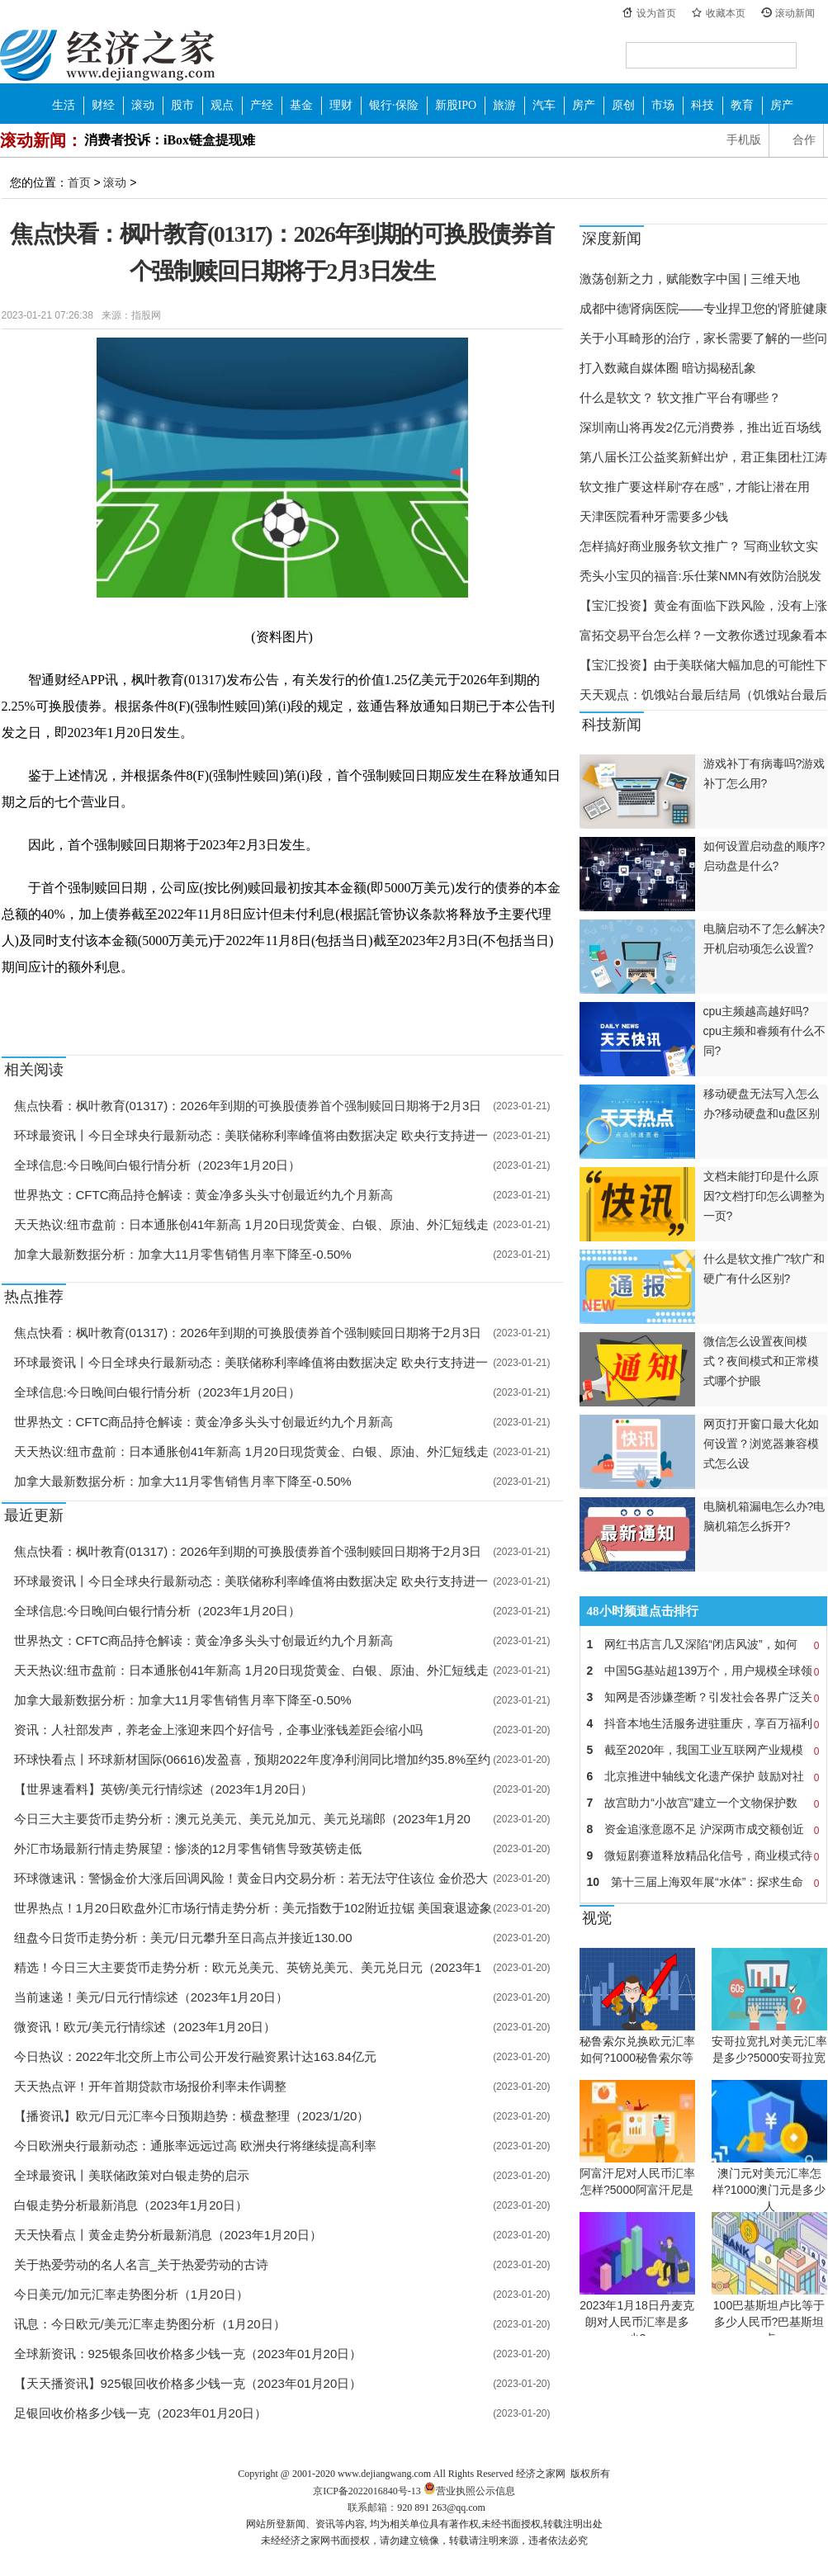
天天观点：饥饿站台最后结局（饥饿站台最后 (703, 695)
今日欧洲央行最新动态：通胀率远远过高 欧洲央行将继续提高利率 (195, 2146)
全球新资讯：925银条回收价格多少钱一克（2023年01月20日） (188, 2354)
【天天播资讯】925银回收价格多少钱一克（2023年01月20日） (188, 2383)
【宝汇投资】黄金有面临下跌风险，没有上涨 (703, 605)
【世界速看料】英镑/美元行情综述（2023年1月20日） (164, 1789)
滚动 (142, 105)
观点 (222, 105)
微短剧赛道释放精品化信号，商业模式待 (703, 1855)
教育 (742, 105)
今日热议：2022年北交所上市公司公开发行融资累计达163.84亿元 (195, 2056)
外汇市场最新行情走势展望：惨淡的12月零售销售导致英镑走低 (188, 1848)
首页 (79, 182)
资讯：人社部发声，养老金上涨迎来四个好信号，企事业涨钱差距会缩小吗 (218, 1730)
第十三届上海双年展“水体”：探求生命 (703, 1881)
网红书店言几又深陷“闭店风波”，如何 (703, 1644)
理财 (340, 105)
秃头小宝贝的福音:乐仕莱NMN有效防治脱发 (700, 576)
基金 (301, 105)
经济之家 (107, 54)
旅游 (504, 105)
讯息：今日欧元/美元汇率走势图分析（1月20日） (150, 2324)
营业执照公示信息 (468, 2491)
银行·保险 (394, 105)
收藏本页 (725, 13)
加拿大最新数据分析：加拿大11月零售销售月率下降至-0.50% (183, 1254)
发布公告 (157, 1005)
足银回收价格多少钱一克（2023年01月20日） (140, 2413)
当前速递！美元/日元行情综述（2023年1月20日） (151, 1997)
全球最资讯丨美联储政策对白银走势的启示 (131, 2175)
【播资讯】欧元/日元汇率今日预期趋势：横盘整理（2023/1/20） (192, 2116)
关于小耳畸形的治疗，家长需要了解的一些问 (703, 338)
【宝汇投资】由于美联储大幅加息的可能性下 (703, 665)
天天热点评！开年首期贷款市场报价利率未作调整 (150, 2086)
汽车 (544, 105)
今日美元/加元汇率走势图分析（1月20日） (131, 2294)
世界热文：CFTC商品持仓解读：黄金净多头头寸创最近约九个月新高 (204, 1195)
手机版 (743, 140)
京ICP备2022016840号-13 (367, 2491)
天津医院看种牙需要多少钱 (654, 516)
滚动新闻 (795, 13)
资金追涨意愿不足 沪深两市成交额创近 (703, 1829)
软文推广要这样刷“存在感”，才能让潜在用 (695, 487)
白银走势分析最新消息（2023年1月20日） (131, 2205)
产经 (261, 105)
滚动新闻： (41, 140)
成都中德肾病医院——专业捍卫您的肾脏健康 (703, 308)
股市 (182, 105)
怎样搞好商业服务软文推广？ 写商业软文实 (699, 546)
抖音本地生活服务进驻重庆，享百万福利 (703, 1723)
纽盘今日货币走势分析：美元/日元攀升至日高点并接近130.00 (183, 1938)
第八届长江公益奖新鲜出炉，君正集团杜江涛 (703, 457)
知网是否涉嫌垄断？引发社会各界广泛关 (703, 1697)
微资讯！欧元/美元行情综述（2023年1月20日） (145, 2027)
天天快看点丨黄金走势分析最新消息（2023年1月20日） (168, 2235)
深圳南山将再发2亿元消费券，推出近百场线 (700, 427)
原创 (623, 105)
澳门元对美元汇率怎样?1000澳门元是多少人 (769, 2190)
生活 (63, 105)
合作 (804, 140)
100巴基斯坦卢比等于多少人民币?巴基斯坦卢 (769, 2322)
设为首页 (656, 13)
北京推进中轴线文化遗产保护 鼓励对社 (703, 1776)
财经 (103, 105)
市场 (662, 105)
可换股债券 (110, 1005)
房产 (583, 105)
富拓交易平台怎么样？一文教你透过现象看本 (703, 635)
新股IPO (456, 105)
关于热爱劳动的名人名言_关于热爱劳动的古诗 (141, 2264)
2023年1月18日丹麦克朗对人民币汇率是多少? (637, 2322)
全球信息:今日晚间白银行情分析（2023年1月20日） (157, 1165)
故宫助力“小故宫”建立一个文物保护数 (703, 1802)
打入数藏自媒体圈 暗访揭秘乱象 (668, 368)
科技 (702, 105)
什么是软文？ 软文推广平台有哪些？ (680, 397)
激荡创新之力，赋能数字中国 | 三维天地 (690, 279)
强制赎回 (63, 1005)
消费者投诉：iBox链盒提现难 (169, 140)
